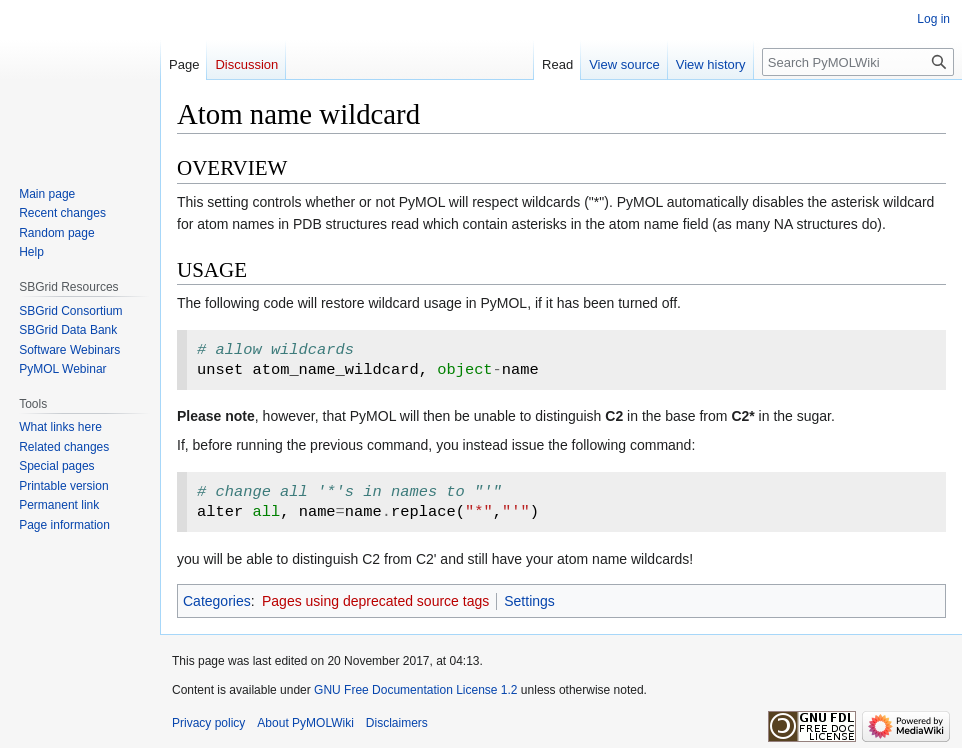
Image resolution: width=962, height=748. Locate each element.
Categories (217, 601)
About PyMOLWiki (305, 723)
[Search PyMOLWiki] (858, 62)
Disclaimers (397, 723)
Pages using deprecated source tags (375, 601)
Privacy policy (208, 723)
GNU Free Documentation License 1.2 (415, 690)
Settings (529, 601)
